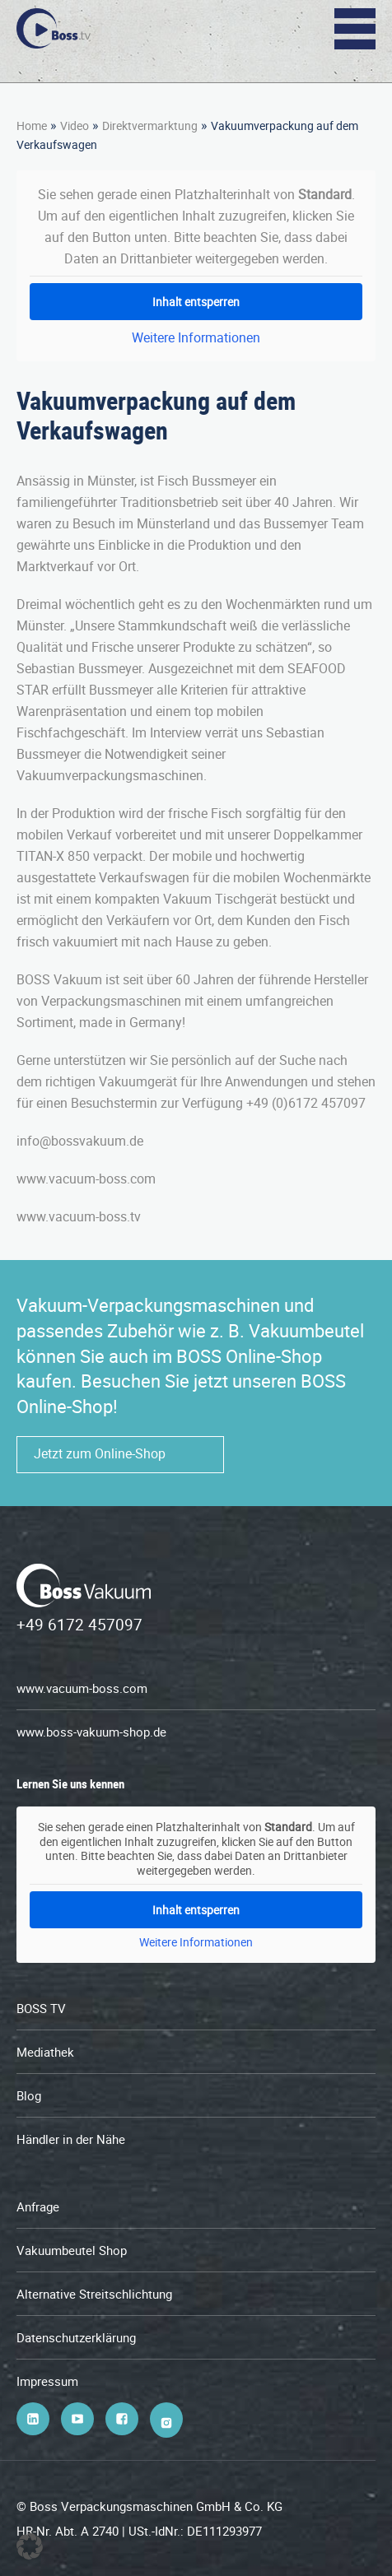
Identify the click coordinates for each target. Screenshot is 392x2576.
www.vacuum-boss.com (81, 1688)
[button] (29, 2546)
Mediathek (45, 2052)
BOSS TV (41, 2008)
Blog (28, 2095)
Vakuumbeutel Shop (71, 2250)
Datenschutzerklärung (76, 2337)
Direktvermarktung (150, 125)
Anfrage (37, 2206)
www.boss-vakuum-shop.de (91, 1731)
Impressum (47, 2381)
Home (31, 125)
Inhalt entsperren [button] (196, 301)
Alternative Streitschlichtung (94, 2293)
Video (74, 125)
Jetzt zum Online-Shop (100, 1453)
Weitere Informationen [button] (196, 337)
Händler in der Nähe (70, 2139)
